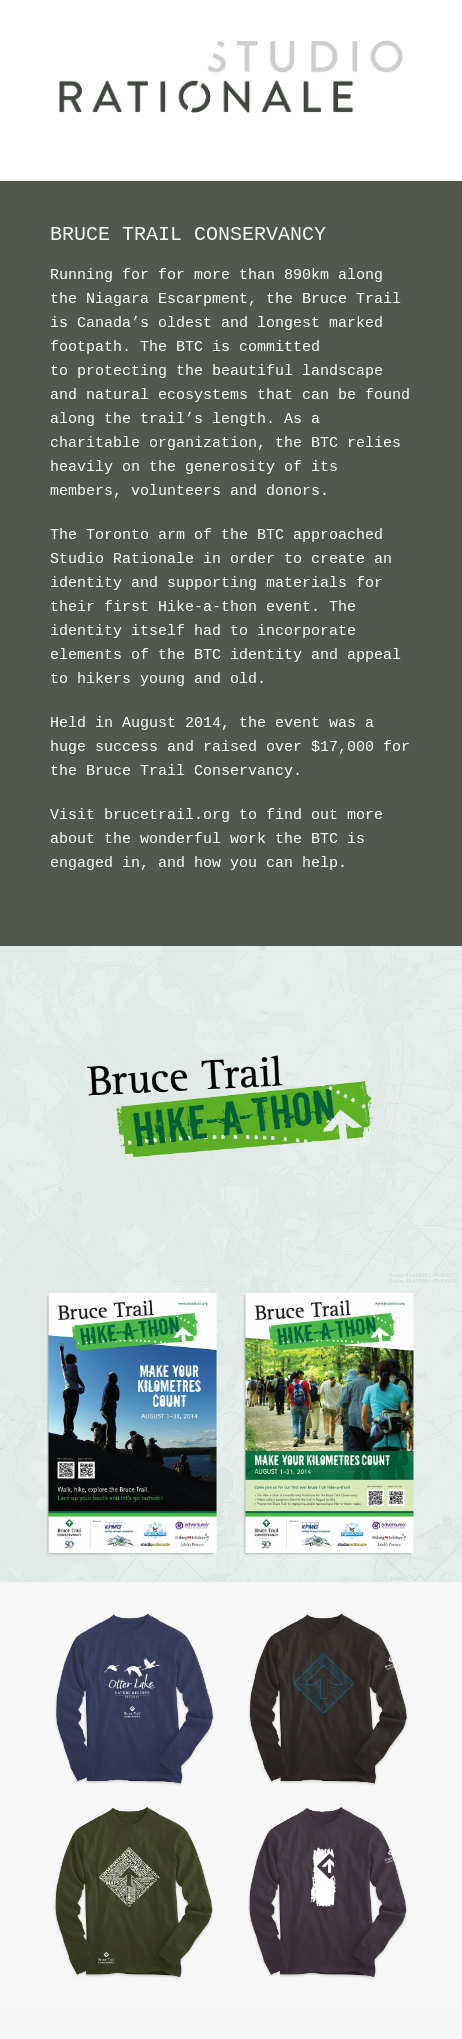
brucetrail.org (167, 815)
